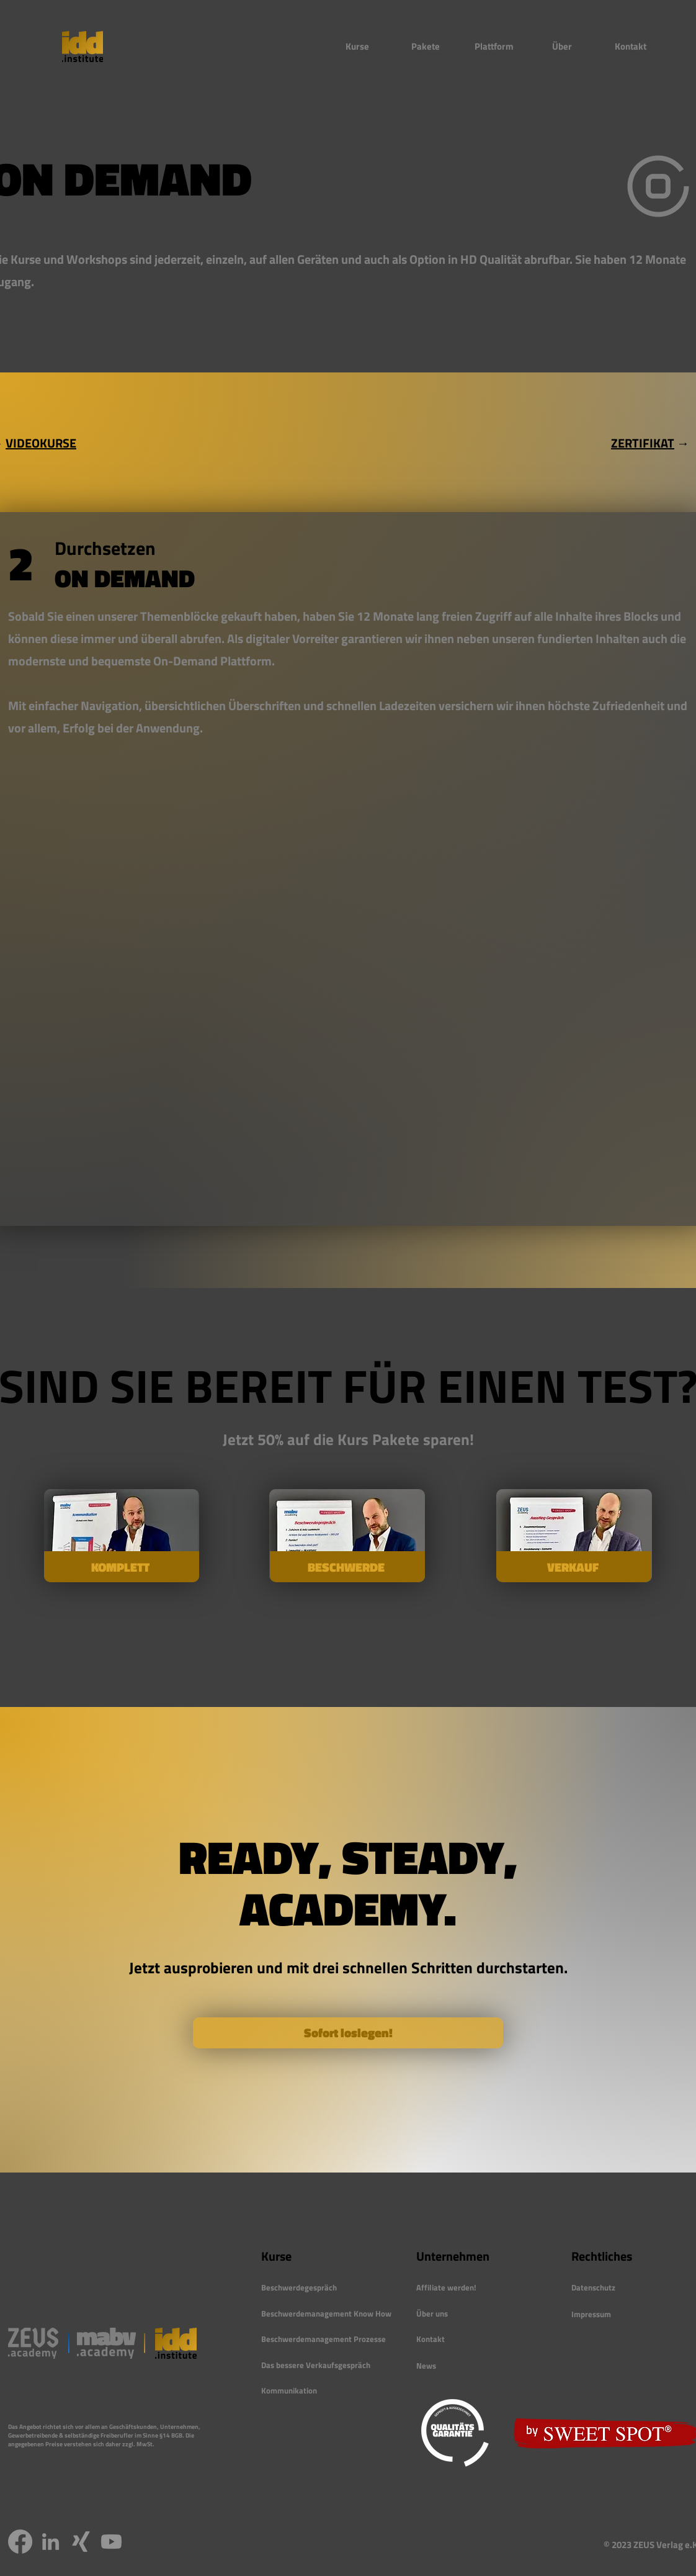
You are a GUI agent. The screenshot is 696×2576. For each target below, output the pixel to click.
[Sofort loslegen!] (348, 2032)
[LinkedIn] (50, 2541)
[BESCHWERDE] (347, 1566)
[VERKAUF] (573, 1566)
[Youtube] (111, 2541)
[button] (357, 46)
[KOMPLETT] (121, 1566)
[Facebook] (20, 2541)
